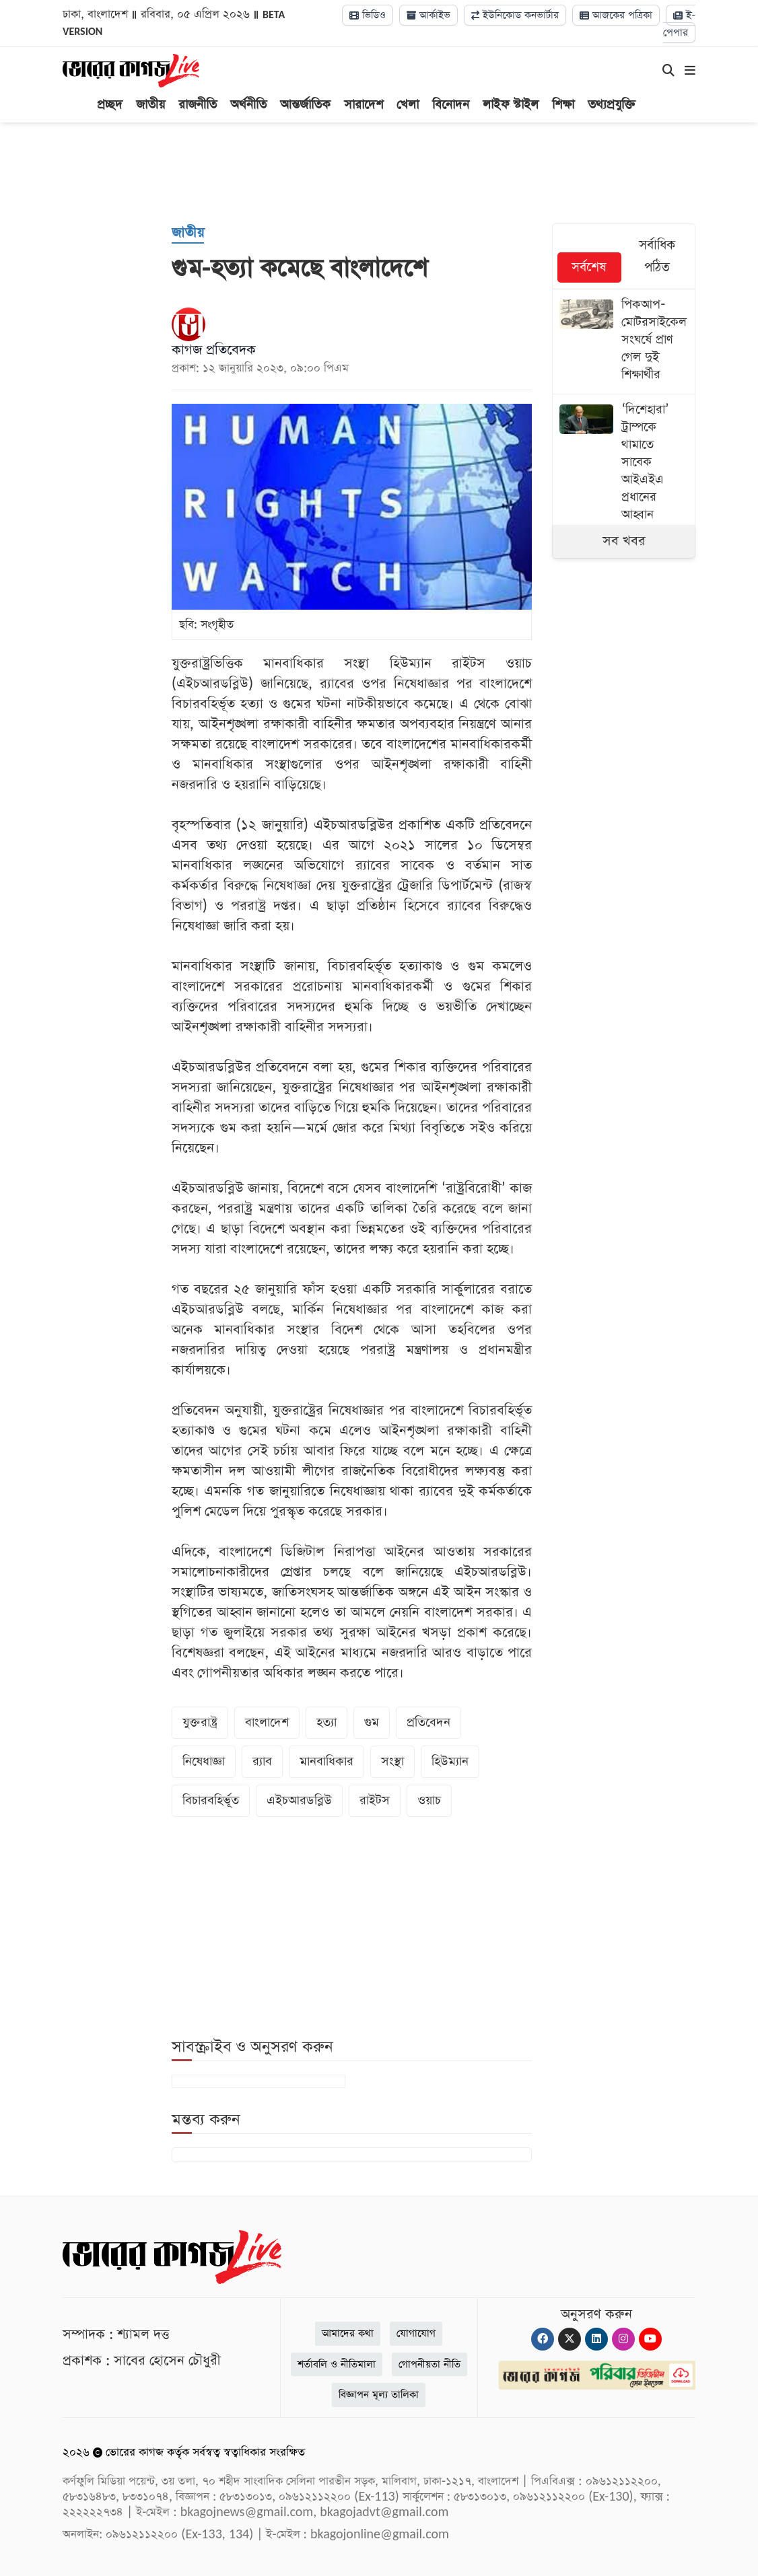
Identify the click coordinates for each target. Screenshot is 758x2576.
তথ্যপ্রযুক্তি (611, 104)
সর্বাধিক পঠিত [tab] (657, 256)
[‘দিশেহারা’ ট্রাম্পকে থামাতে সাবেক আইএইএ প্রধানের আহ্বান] (624, 464)
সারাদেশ (363, 104)
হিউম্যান (450, 1761)
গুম (371, 1722)
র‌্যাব (262, 1761)
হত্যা (326, 1722)
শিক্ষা (563, 104)
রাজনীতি (197, 104)
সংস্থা (392, 1761)
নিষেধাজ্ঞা (203, 1761)
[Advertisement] (389, 173)
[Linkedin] (596, 2339)
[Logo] (131, 70)
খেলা (408, 104)
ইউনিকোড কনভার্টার (515, 15)
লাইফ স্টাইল (511, 104)
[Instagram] (623, 2339)
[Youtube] (650, 2339)
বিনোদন (450, 104)
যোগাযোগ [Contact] (416, 2333)
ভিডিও (367, 15)
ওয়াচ (429, 1800)
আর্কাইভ (428, 15)
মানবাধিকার (326, 1761)
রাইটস (374, 1800)
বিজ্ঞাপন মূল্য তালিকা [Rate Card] (379, 2395)
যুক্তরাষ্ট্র (199, 1722)
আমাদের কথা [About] (348, 2333)
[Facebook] (542, 2339)
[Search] (668, 71)
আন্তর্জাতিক (305, 104)
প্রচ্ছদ (110, 104)
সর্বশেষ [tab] (589, 267)
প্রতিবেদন (428, 1722)
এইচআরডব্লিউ (299, 1800)
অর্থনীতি (248, 104)
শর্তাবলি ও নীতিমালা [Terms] (337, 2364)
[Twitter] (569, 2339)
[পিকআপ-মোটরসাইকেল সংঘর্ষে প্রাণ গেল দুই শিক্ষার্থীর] (624, 341)
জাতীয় (150, 104)
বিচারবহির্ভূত (210, 1800)
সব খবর (624, 541)
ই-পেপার (679, 24)
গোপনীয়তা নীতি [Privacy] (429, 2364)
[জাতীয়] (188, 233)
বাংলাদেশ (267, 1722)
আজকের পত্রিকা (616, 15)
